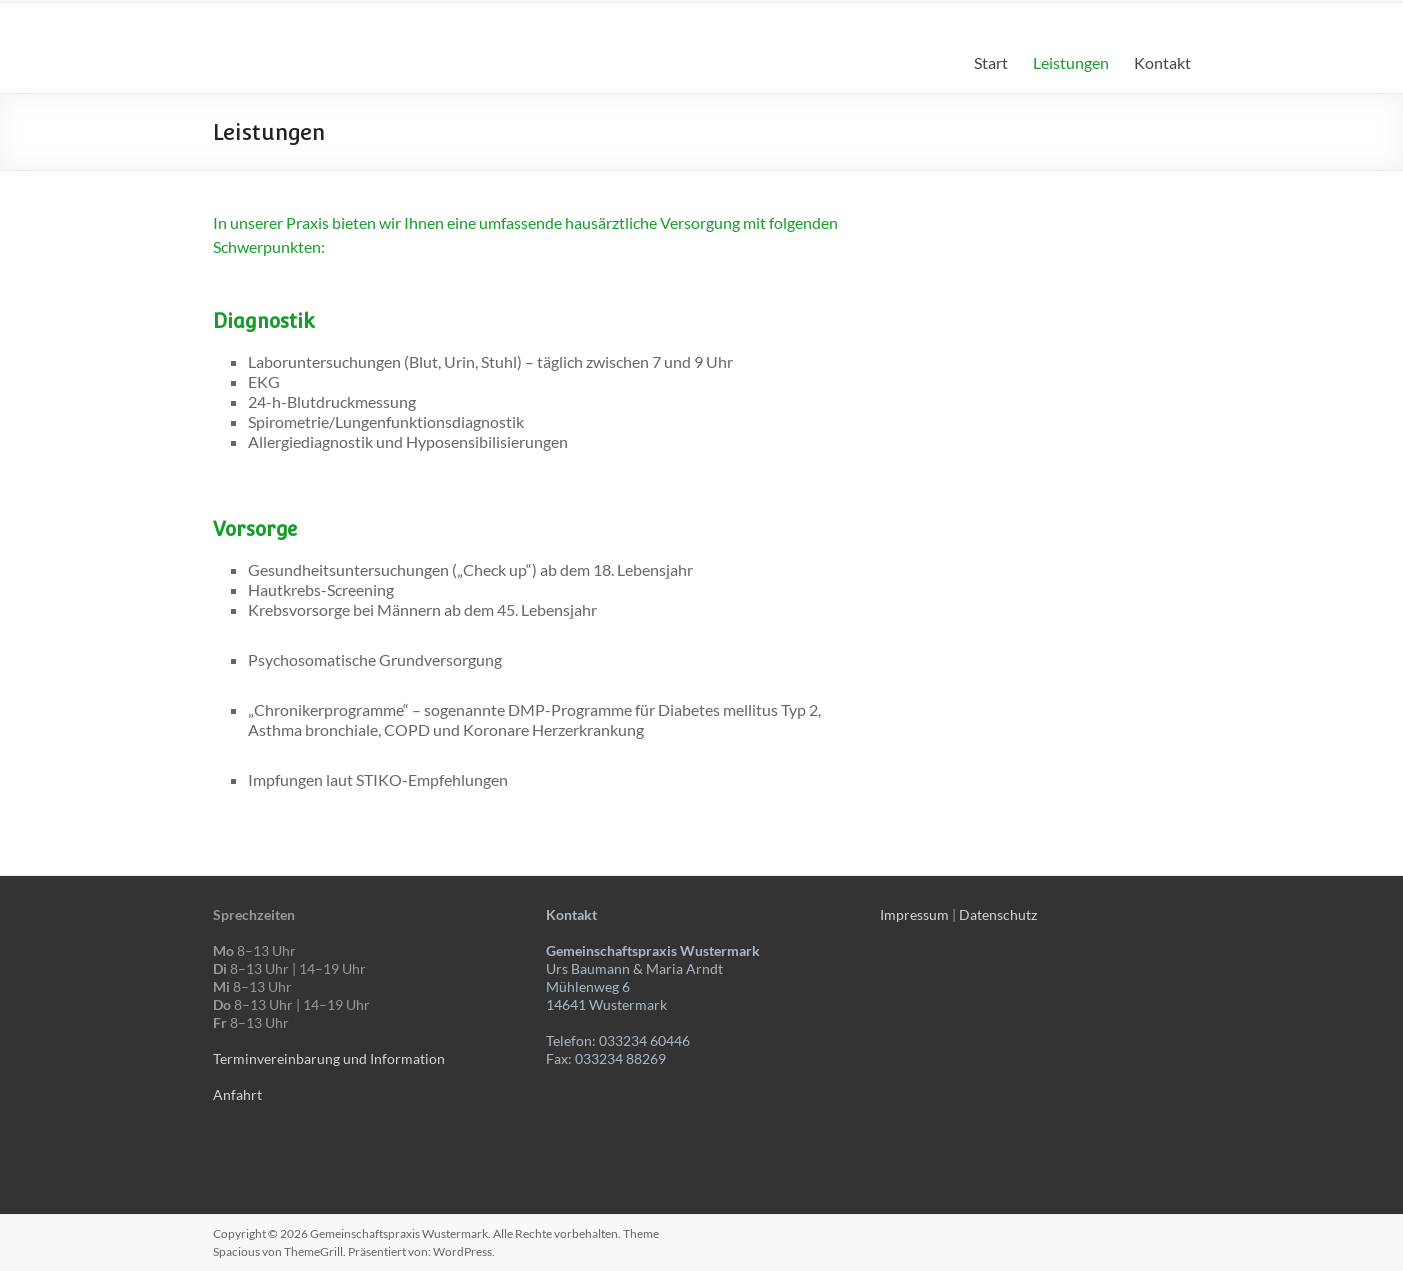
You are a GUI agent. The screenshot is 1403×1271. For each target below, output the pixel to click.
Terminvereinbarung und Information (329, 1058)
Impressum (914, 914)
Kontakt (1162, 62)
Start (991, 62)
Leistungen (1071, 62)
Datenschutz (998, 914)
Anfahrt (237, 1094)
